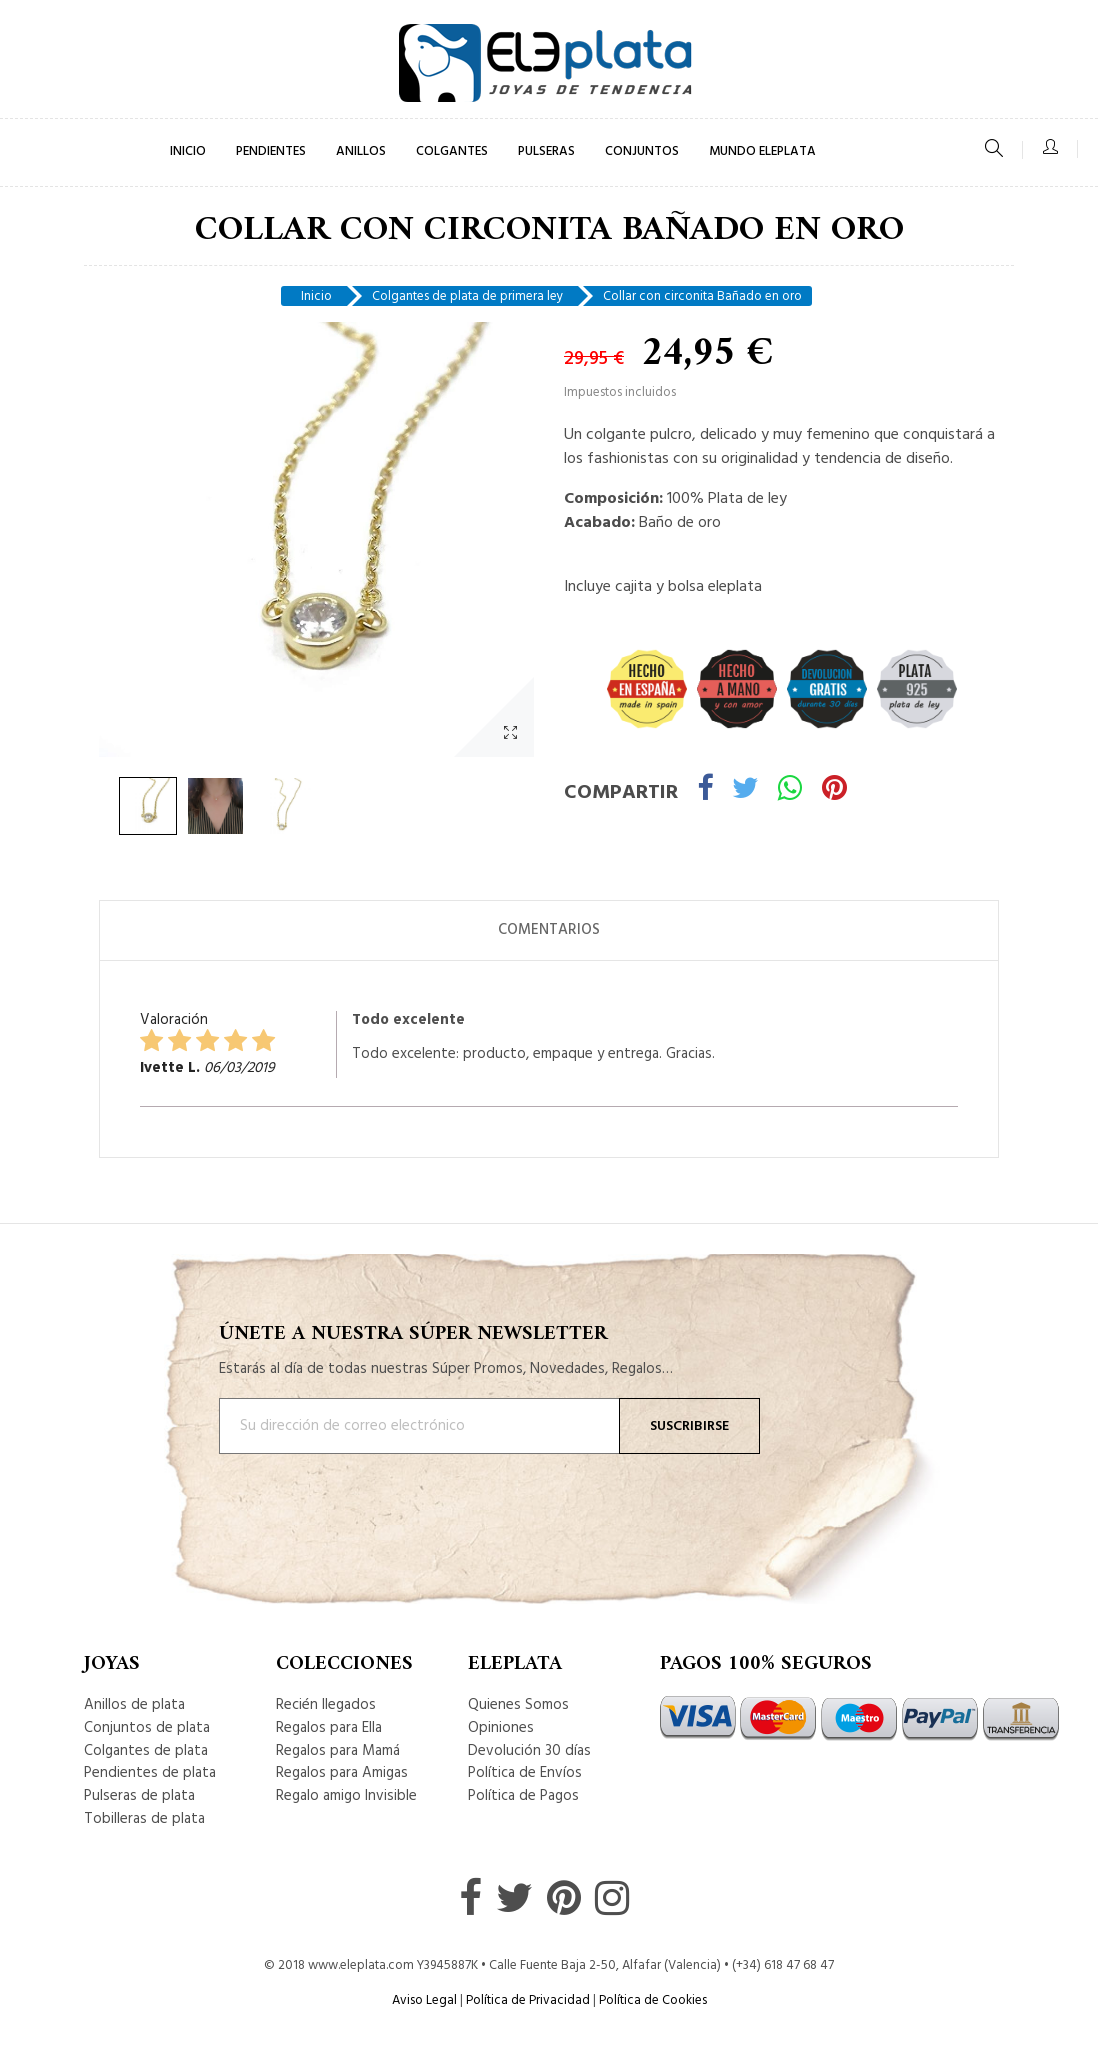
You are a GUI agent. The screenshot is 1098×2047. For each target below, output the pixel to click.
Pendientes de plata (150, 1773)
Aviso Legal (424, 2000)
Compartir (705, 791)
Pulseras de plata (139, 1796)
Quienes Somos (518, 1705)
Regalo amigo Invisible (346, 1796)
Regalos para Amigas (342, 1773)
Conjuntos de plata (147, 1728)
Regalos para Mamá (338, 1751)
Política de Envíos (525, 1773)
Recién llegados (326, 1705)
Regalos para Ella (329, 1728)
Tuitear (745, 791)
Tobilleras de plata (144, 1819)
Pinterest (834, 791)
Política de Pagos (523, 1796)
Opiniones (501, 1728)
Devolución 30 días (529, 1751)
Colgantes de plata (146, 1751)
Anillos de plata (134, 1705)
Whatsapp (790, 791)
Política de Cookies (653, 2000)
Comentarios (549, 930)
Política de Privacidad (528, 2000)
